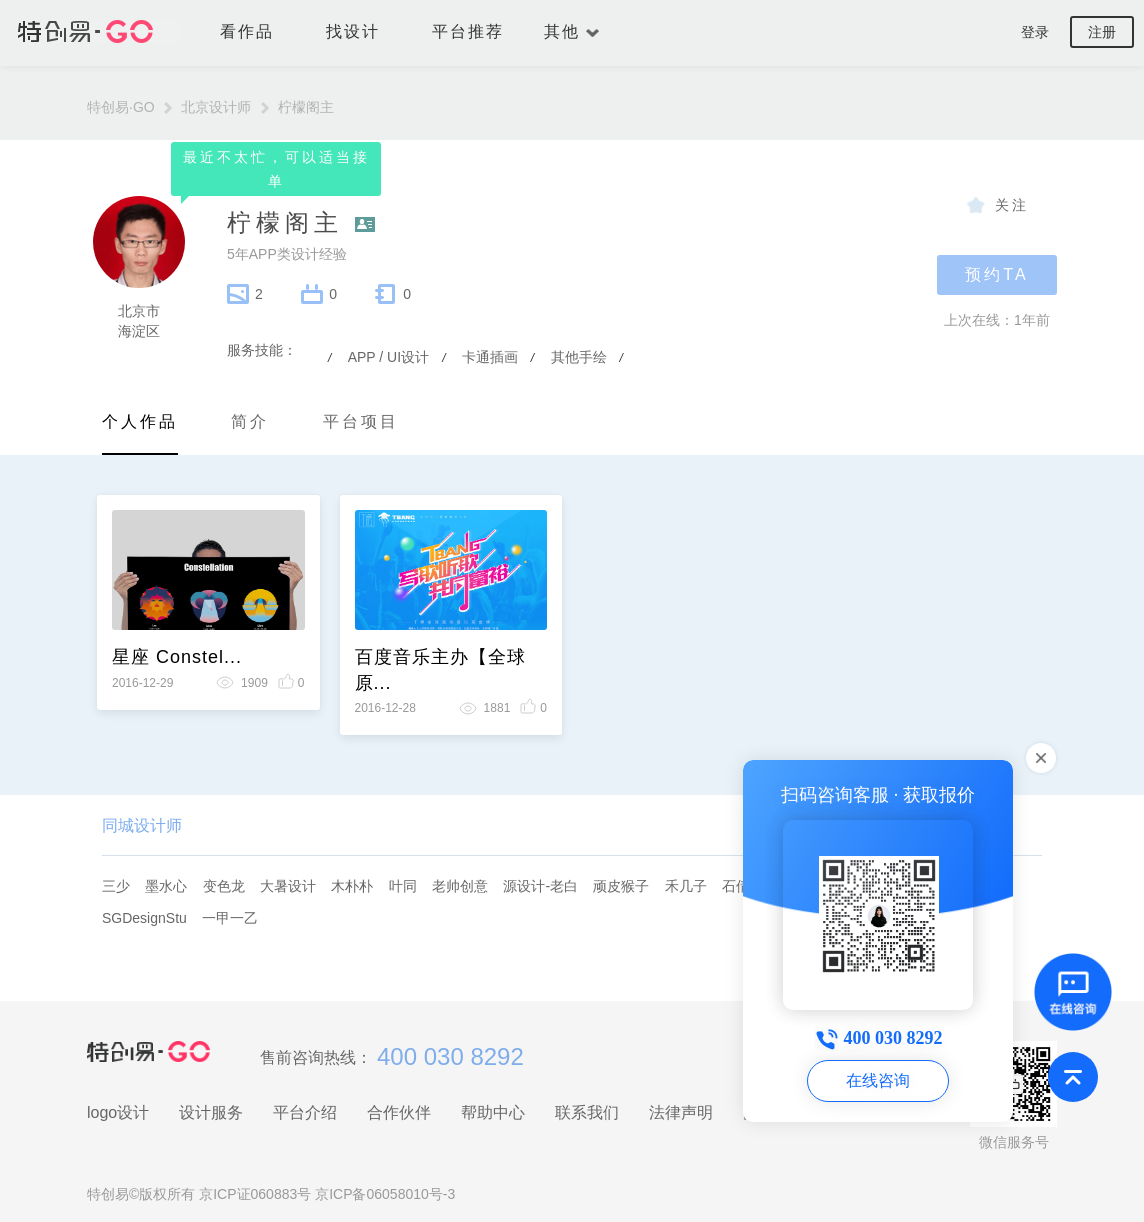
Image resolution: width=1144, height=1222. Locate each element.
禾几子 (686, 886)
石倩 (736, 886)
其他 (571, 31)
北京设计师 (229, 107)
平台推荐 (468, 31)
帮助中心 (493, 1112)
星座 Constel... (177, 657)
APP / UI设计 (388, 357)
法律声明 (681, 1112)
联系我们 (587, 1112)
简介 (250, 421)
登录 (1035, 32)
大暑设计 (288, 886)
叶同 (403, 886)
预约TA (996, 274)
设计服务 (211, 1112)
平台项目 (361, 421)
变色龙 (224, 886)
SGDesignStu (144, 918)
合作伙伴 (399, 1112)
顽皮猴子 (621, 886)
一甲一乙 (230, 918)
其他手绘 (579, 357)
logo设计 (118, 1112)
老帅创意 (460, 886)
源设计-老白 (540, 886)
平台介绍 (305, 1112)
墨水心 (166, 886)
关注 (1012, 205)
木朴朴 (352, 886)
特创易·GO (134, 107)
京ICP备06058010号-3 (385, 1194)
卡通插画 (490, 357)
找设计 (362, 31)
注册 (1102, 32)
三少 (116, 886)
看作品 (256, 31)
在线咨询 (878, 1080)
